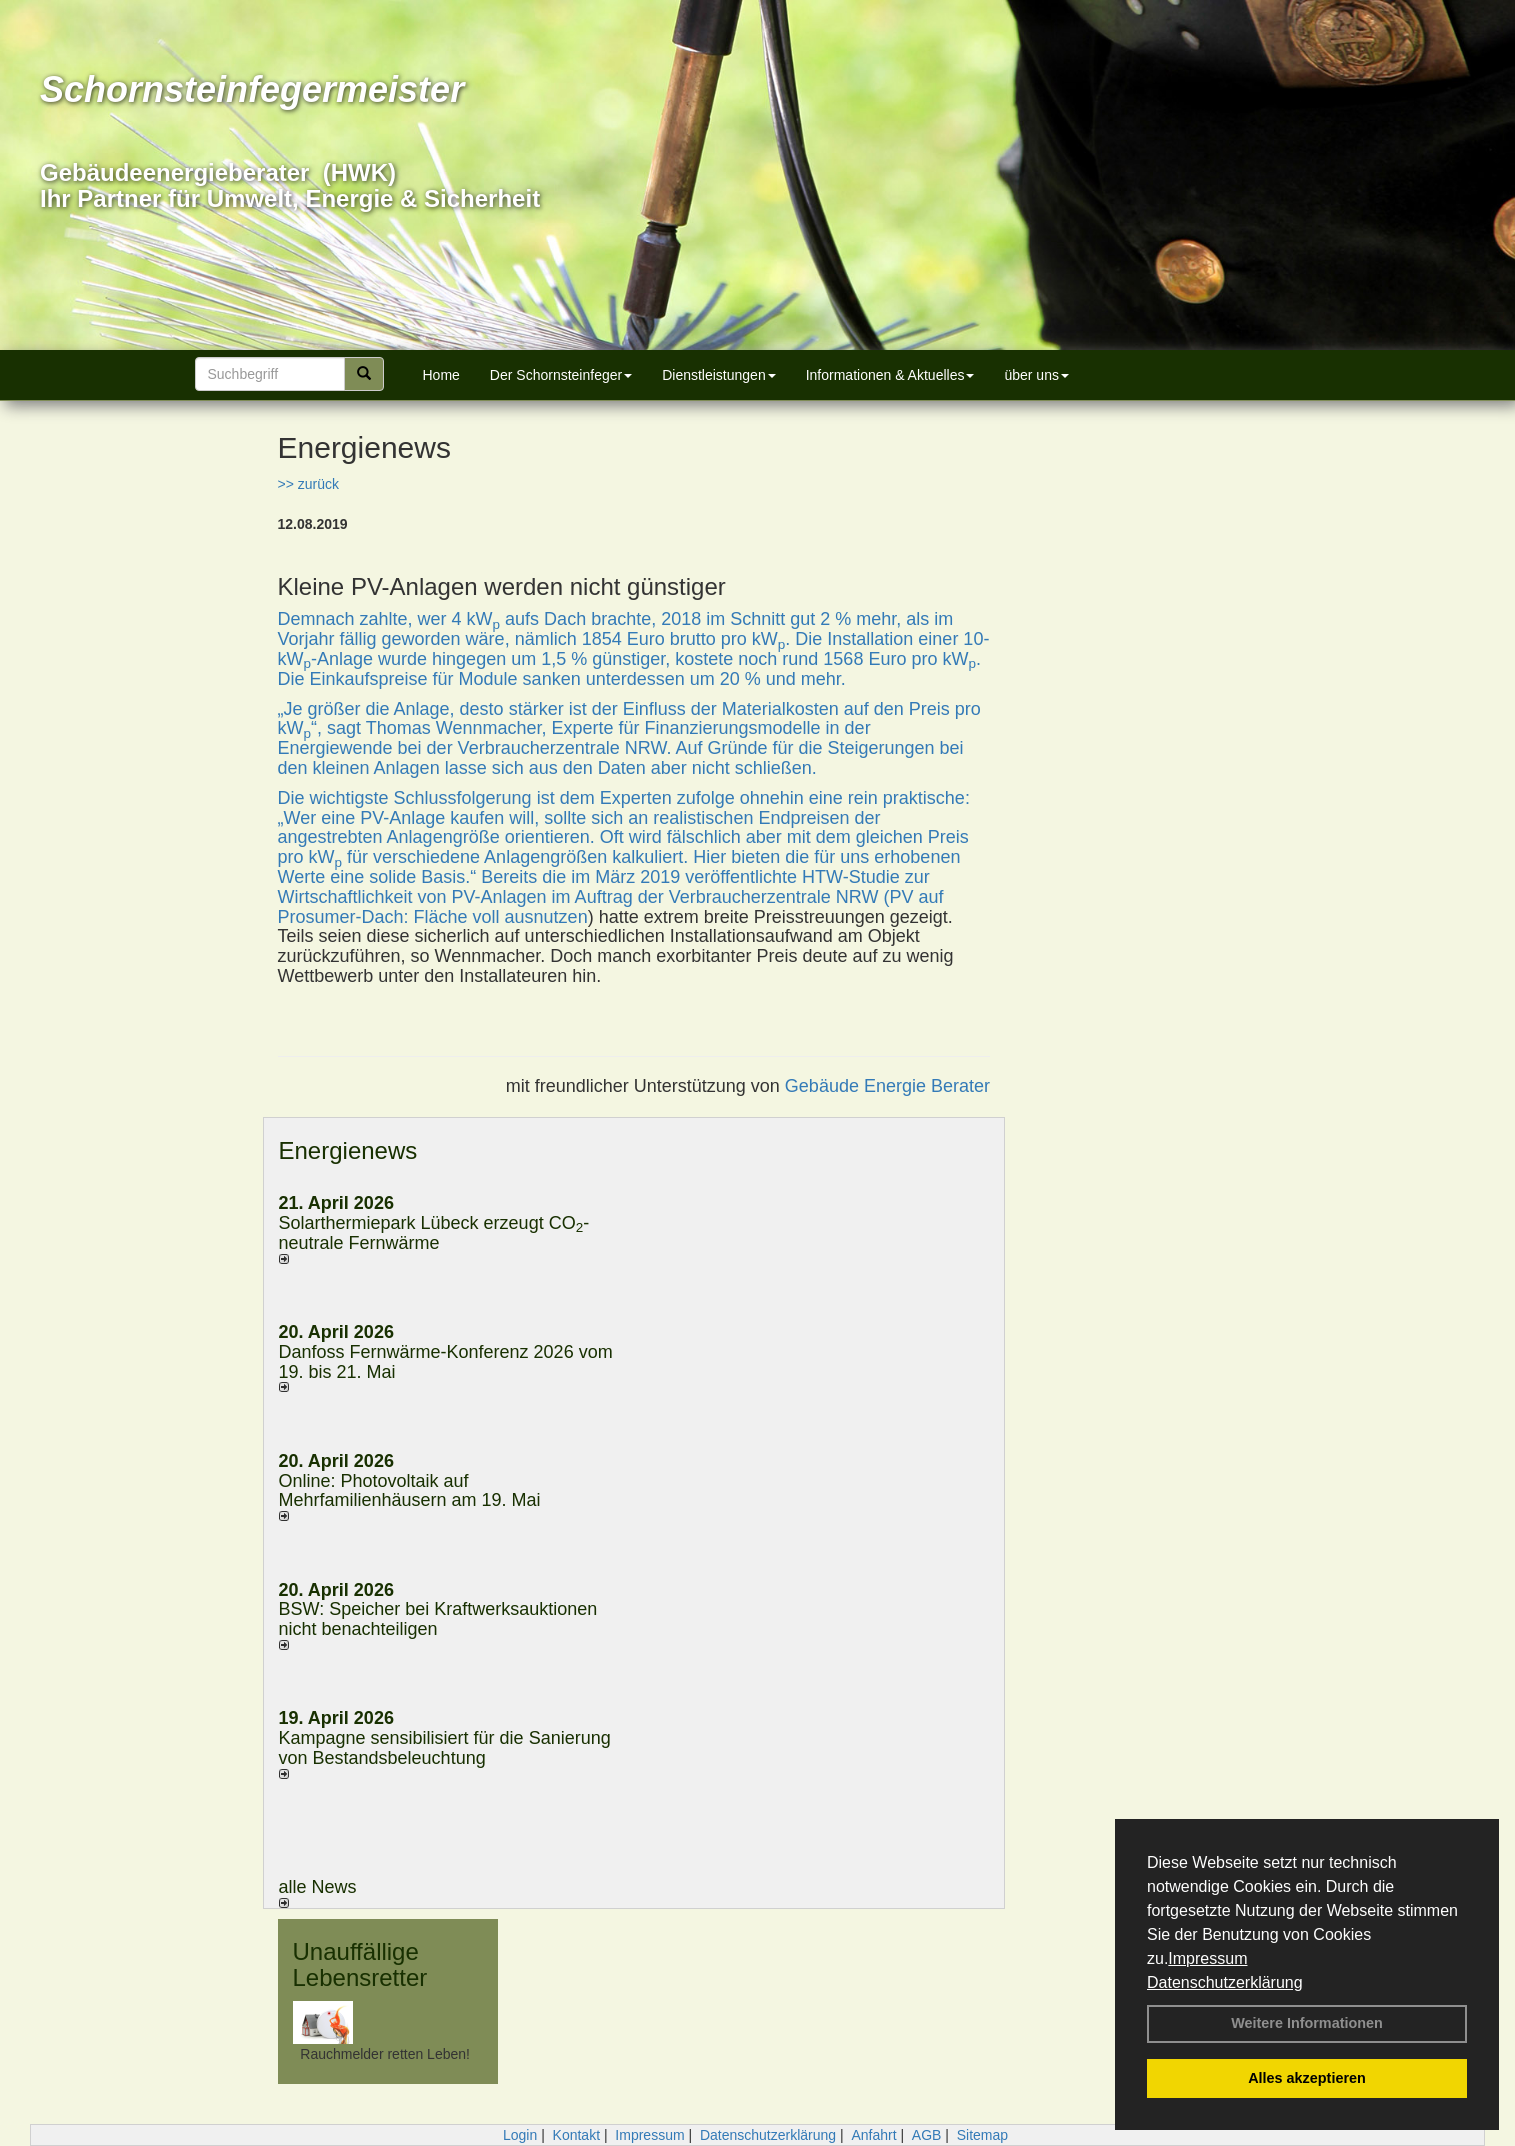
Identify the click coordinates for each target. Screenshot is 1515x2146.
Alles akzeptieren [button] (1307, 2078)
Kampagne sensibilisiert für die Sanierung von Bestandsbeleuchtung (445, 1748)
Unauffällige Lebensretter (360, 1964)
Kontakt (576, 2135)
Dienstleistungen (719, 375)
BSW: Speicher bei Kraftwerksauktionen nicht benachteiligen (438, 1619)
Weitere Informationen (1307, 2023)
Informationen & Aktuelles (890, 375)
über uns (1036, 375)
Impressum (1207, 1958)
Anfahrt (873, 2135)
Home (441, 375)
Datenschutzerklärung (1225, 1982)
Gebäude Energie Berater (887, 1086)
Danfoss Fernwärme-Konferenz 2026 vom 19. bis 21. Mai (446, 1362)
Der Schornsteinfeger (561, 375)
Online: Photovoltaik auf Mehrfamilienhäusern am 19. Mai (410, 1491)
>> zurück (308, 484)
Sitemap (982, 2135)
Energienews (348, 1150)
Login (520, 2135)
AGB (927, 2135)
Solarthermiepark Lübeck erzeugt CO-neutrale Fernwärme (434, 1233)
